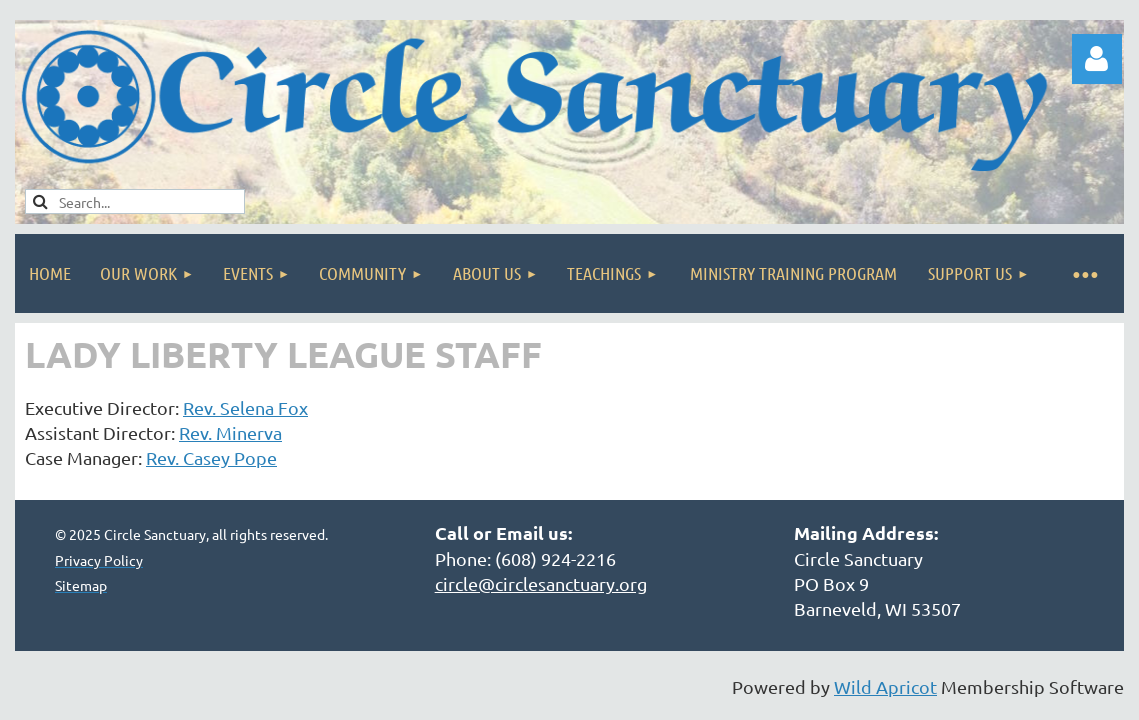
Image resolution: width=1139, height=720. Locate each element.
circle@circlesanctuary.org (541, 583)
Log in (1097, 59)
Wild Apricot (885, 686)
